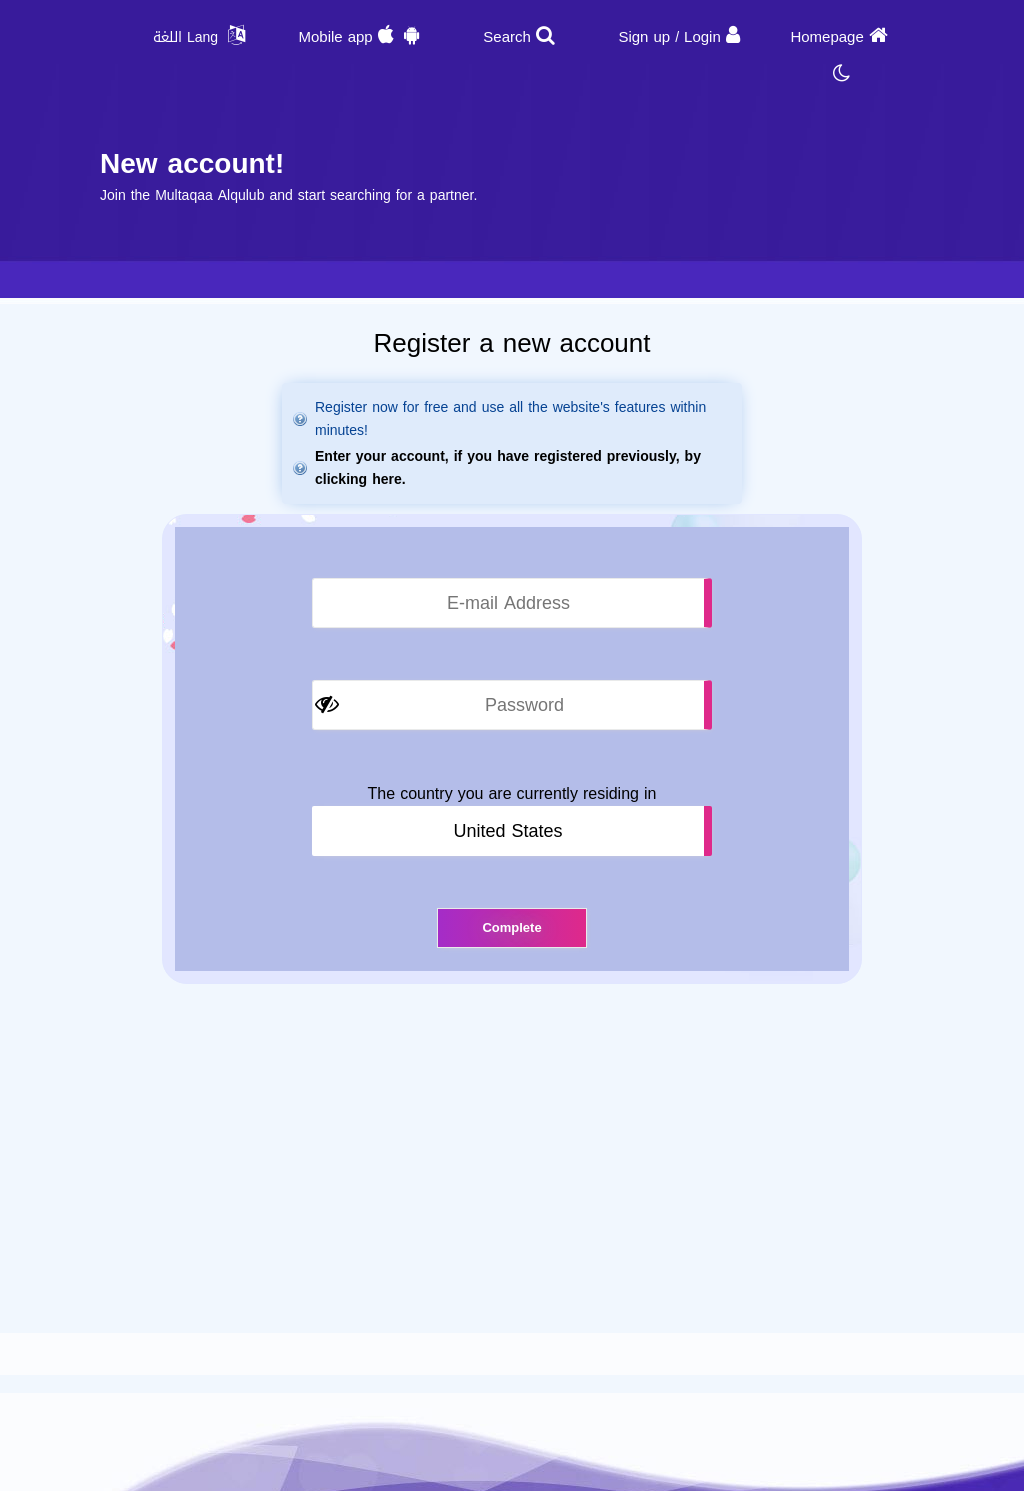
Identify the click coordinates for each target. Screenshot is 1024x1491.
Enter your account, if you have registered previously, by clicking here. (508, 468)
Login (702, 37)
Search (507, 37)
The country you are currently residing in (512, 794)
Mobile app (335, 37)
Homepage (826, 37)
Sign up (644, 37)
